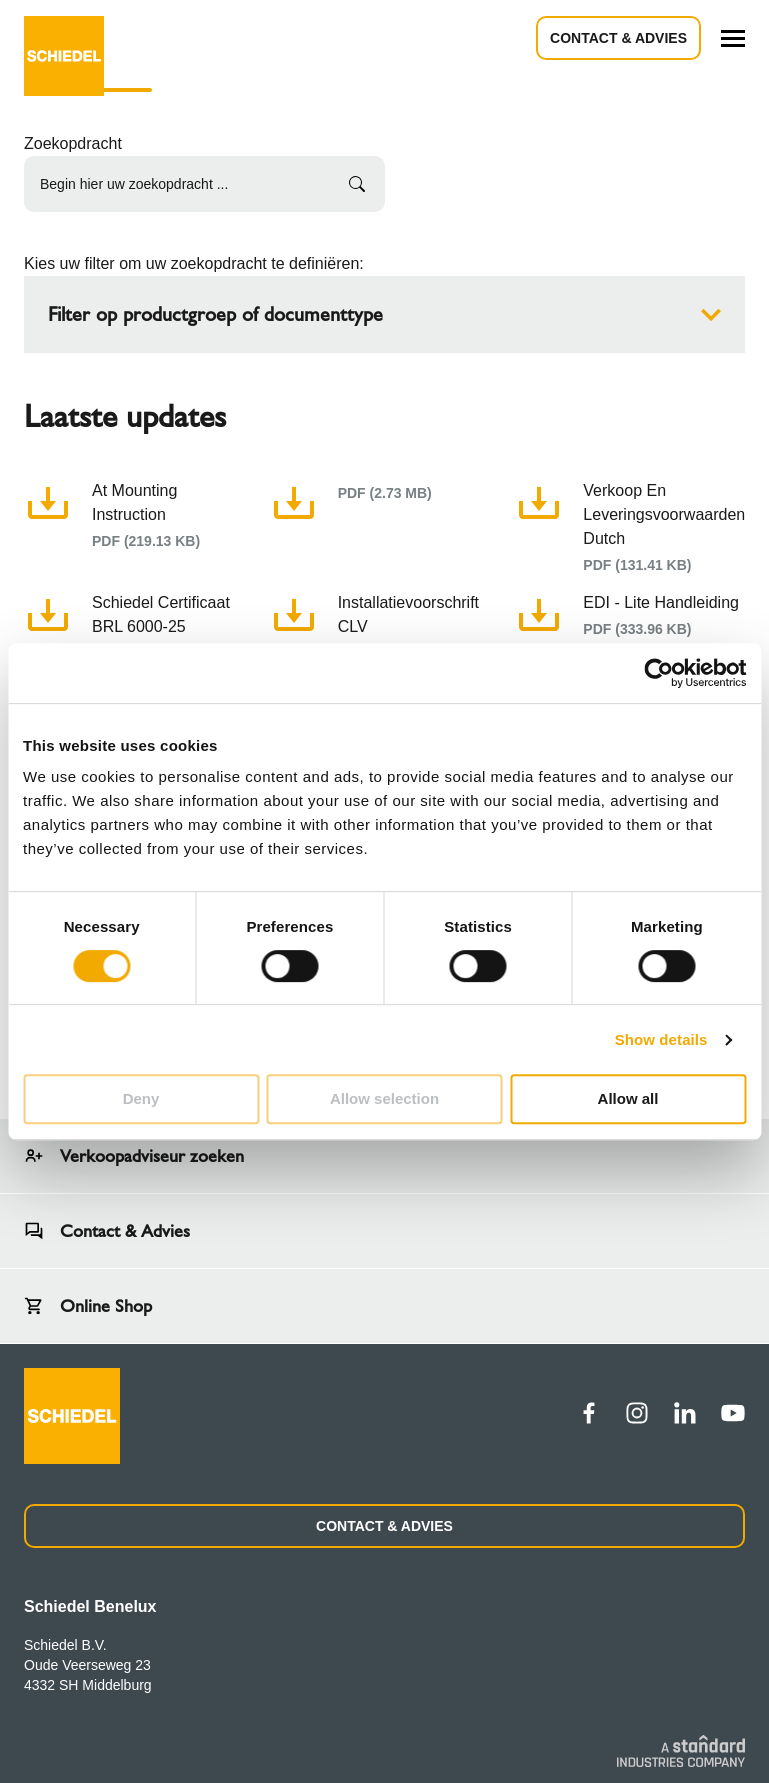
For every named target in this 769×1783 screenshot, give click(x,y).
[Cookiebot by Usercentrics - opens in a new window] (658, 673)
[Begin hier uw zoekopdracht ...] (204, 184)
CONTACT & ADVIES (384, 1526)
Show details (661, 1039)
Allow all (628, 1098)
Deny (141, 1098)
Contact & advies (618, 38)
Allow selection (384, 1098)
